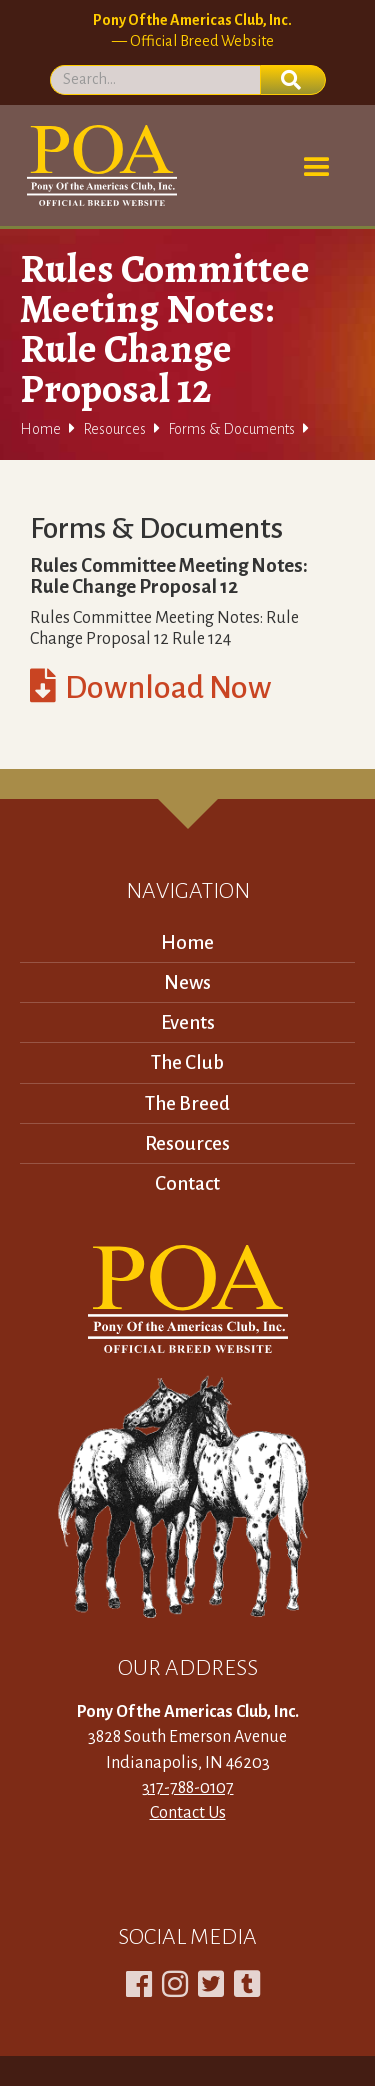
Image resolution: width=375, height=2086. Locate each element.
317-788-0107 (188, 1788)
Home (40, 429)
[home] (98, 165)
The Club (187, 1062)
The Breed (187, 1103)
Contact (187, 1183)
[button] (317, 168)
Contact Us (188, 1813)
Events (188, 1022)
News (187, 982)
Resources (114, 429)
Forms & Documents (231, 429)
